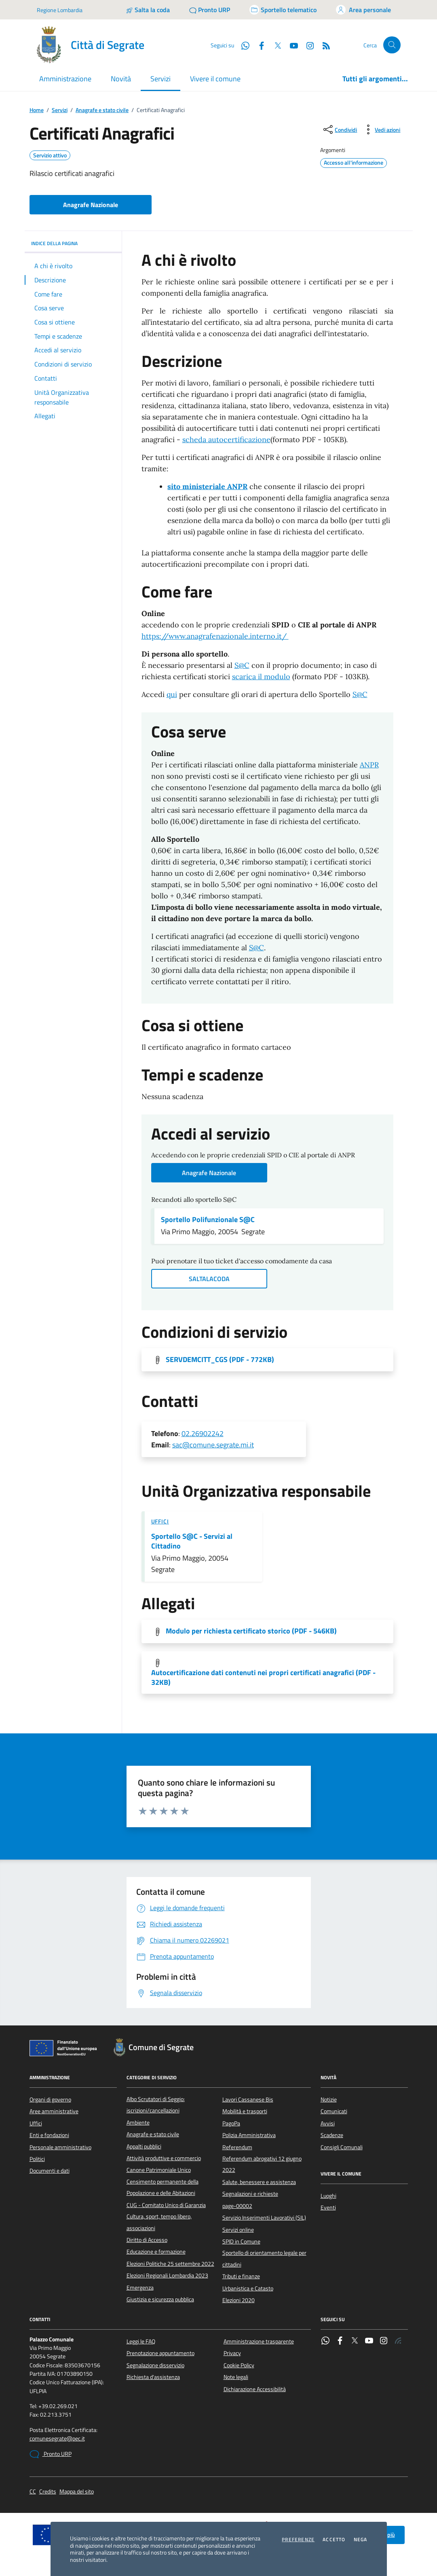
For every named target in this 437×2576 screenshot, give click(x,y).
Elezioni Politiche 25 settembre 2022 (170, 2263)
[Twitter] (274, 45)
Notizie (329, 2099)
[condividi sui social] (339, 129)
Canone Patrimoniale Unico (159, 2169)
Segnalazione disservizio (155, 2365)
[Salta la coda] (147, 9)
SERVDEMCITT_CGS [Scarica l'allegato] (220, 1359)
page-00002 (237, 2205)
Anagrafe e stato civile (102, 110)
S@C (241, 665)
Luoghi (328, 2195)
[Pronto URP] (209, 9)
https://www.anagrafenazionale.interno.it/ (215, 636)
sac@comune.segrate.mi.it (213, 1444)
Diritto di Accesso (147, 2239)
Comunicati (334, 2111)
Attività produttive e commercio (164, 2158)
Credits (47, 2491)
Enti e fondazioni (49, 2135)
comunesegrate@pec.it (57, 2438)
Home (37, 110)
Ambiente (138, 2122)
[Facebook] (258, 45)
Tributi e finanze (241, 2276)
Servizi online (238, 2229)
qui (172, 694)
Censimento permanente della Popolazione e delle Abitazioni (162, 2187)
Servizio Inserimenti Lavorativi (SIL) (264, 2217)
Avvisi (328, 2123)
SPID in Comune (241, 2241)
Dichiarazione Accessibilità (255, 2389)
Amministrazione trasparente (259, 2341)
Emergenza (140, 2287)
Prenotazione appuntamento (160, 2353)
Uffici (160, 1521)
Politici (37, 2158)
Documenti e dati (50, 2170)
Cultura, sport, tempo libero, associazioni (159, 2222)
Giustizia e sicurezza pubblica (160, 2299)
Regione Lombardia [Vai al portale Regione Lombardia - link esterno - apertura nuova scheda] (59, 10)
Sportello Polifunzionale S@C (208, 1219)
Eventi (328, 2207)
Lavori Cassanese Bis (247, 2099)
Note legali (236, 2377)
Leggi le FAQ (141, 2341)
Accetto (334, 2539)
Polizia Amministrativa (249, 2135)
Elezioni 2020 (238, 2300)
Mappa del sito (76, 2491)
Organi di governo (50, 2099)
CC (33, 2491)
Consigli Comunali (342, 2147)
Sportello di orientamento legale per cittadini (264, 2258)
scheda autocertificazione (226, 439)
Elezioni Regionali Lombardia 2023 (167, 2275)
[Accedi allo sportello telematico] (283, 9)
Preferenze (298, 2539)
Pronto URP (51, 2454)
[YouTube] (291, 45)
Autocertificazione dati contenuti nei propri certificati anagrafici (263, 1677)
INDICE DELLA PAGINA (73, 243)
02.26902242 (203, 1433)
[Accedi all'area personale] (363, 9)
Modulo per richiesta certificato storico (251, 1631)
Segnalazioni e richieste (250, 2193)
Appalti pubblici (144, 2146)
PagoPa (231, 2123)
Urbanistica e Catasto (247, 2288)
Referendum (237, 2147)
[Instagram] (307, 45)
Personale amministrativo (60, 2147)
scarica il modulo (261, 676)
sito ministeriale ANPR (207, 486)
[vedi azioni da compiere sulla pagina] (381, 129)
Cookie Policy (239, 2365)
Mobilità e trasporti (244, 2111)
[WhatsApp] (242, 45)
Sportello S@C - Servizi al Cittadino (191, 1541)
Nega (360, 2539)
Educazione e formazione (156, 2251)
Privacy (232, 2353)
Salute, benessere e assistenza (259, 2182)
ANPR (369, 764)
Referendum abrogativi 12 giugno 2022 (262, 2164)
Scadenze (332, 2135)
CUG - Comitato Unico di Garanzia (166, 2205)
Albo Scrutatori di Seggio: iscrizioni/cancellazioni (156, 2105)
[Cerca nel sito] (392, 45)
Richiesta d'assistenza (153, 2377)
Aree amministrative (54, 2111)
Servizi (60, 110)
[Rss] (323, 45)
